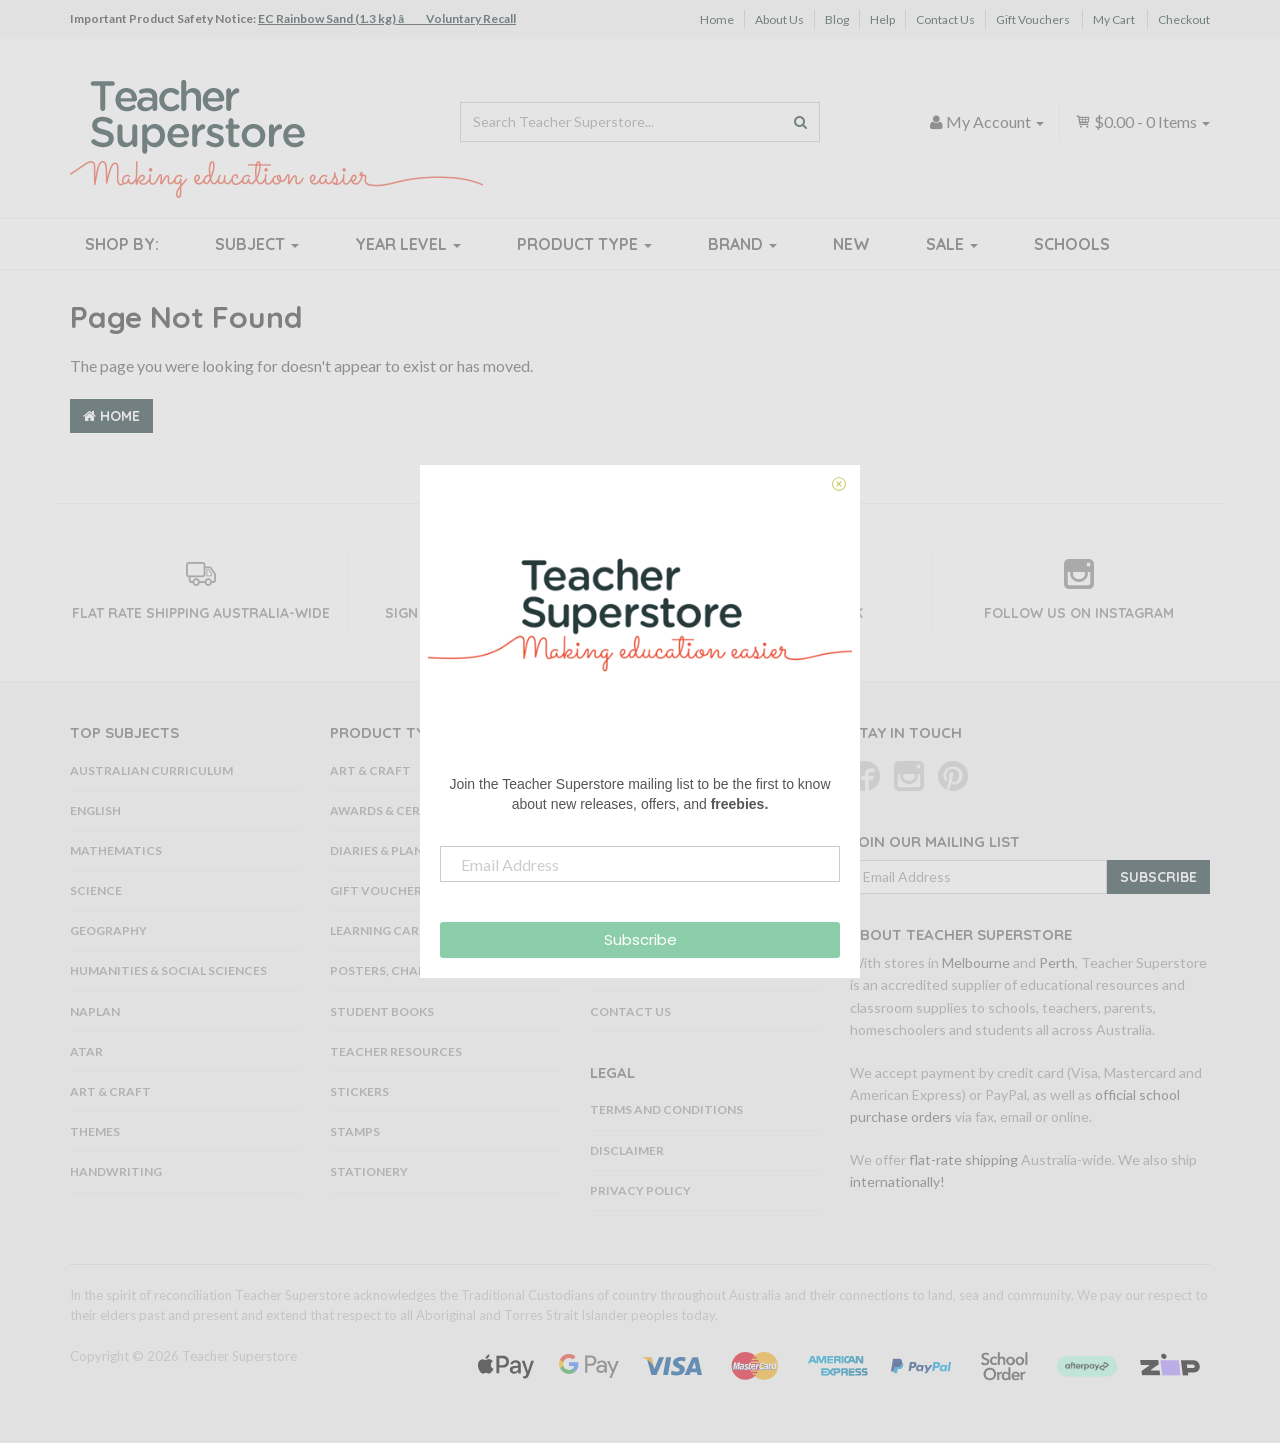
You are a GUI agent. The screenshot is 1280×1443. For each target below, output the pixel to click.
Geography (108, 930)
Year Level (408, 244)
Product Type (584, 244)
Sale (952, 244)
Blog (837, 19)
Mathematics (116, 850)
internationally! (897, 1181)
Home (717, 19)
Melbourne (976, 962)
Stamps (355, 1131)
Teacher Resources (396, 1051)
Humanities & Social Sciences (168, 970)
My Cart (1114, 19)
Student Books (382, 1011)
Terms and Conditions (666, 1109)
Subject (257, 244)
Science (96, 890)
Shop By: (122, 244)
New (851, 244)
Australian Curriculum (151, 770)
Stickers (359, 1091)
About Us (779, 19)
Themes (95, 1131)
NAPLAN (95, 1011)
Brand (742, 244)
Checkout (1184, 19)
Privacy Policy (640, 1190)
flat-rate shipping (963, 1159)
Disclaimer (627, 1150)
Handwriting (116, 1171)
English (95, 810)
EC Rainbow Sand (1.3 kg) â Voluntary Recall (387, 18)
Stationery (369, 1171)
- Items (1142, 121)
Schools (1072, 244)
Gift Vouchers (1033, 19)
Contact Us (945, 19)
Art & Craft (110, 1091)
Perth (1057, 962)
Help (882, 19)
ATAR (86, 1051)
